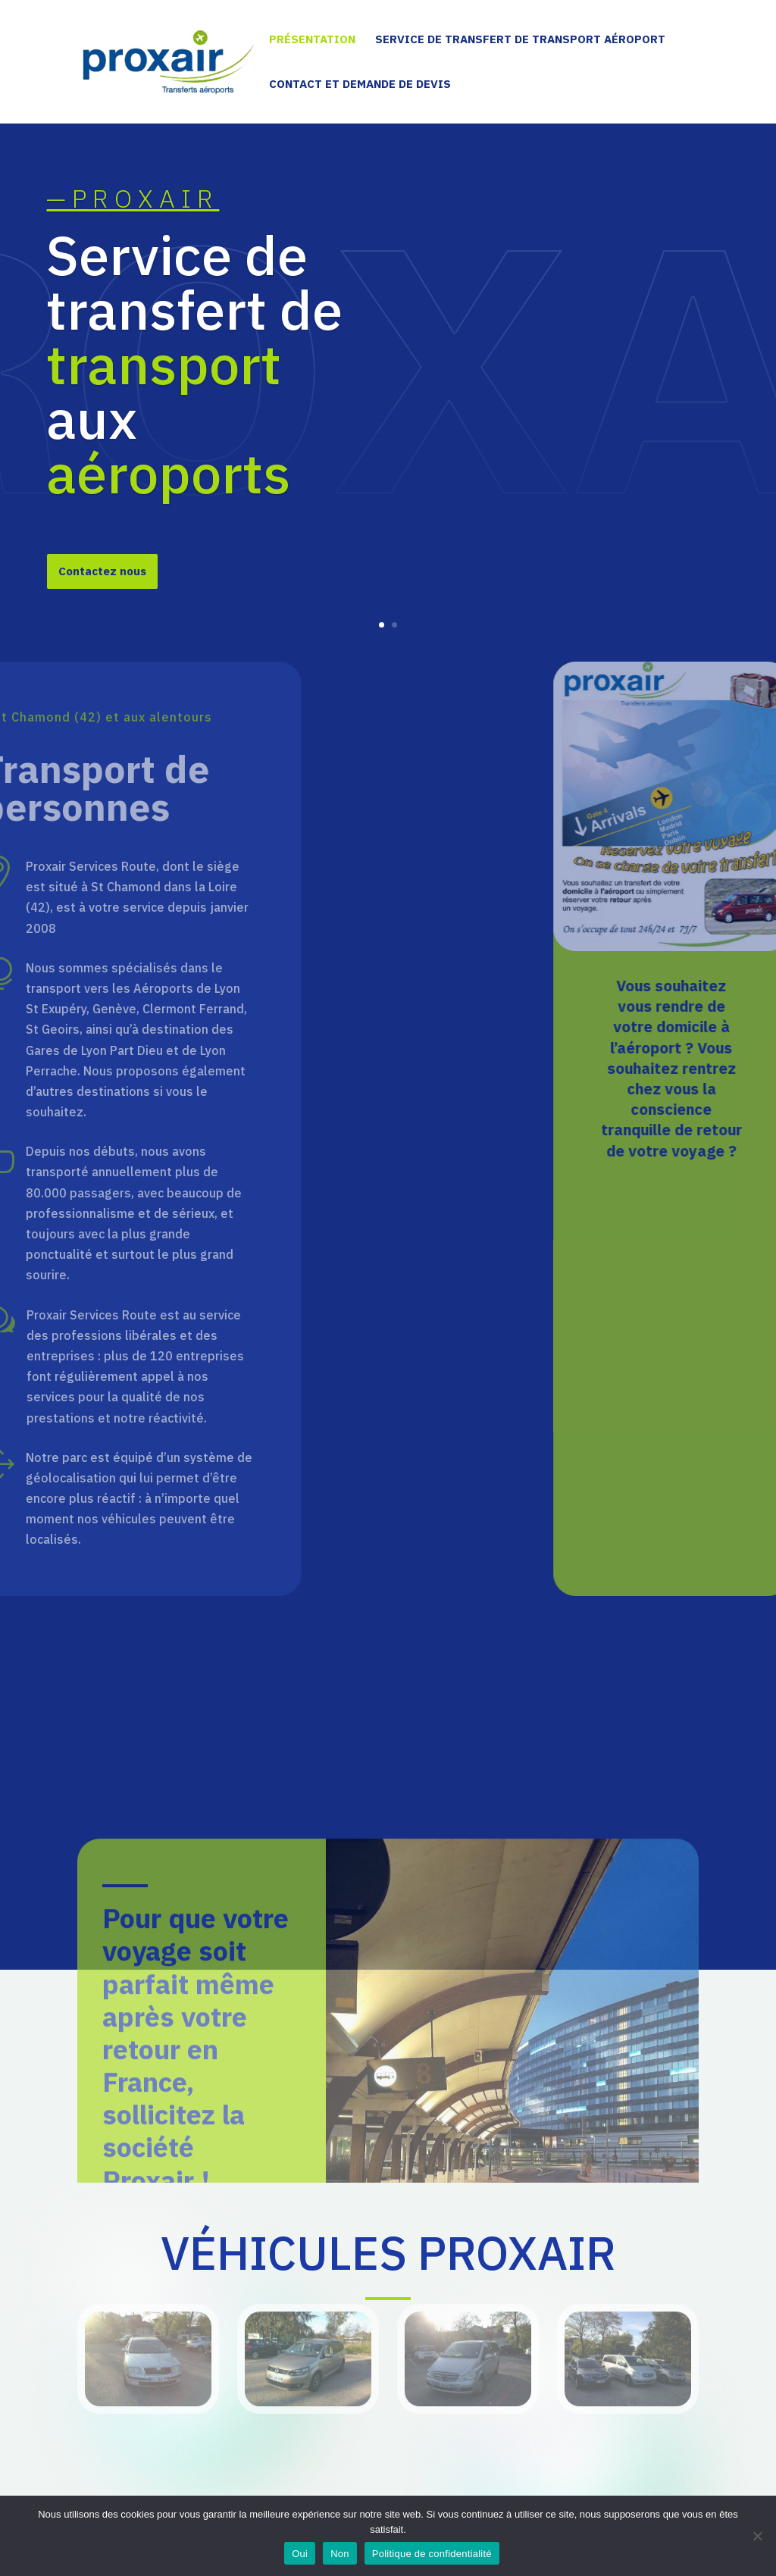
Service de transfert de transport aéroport (520, 40)
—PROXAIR (132, 199)
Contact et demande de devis (360, 85)
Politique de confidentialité (432, 2553)
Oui (300, 2553)
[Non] (757, 2535)
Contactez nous (102, 572)
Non (339, 2553)
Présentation (312, 40)
